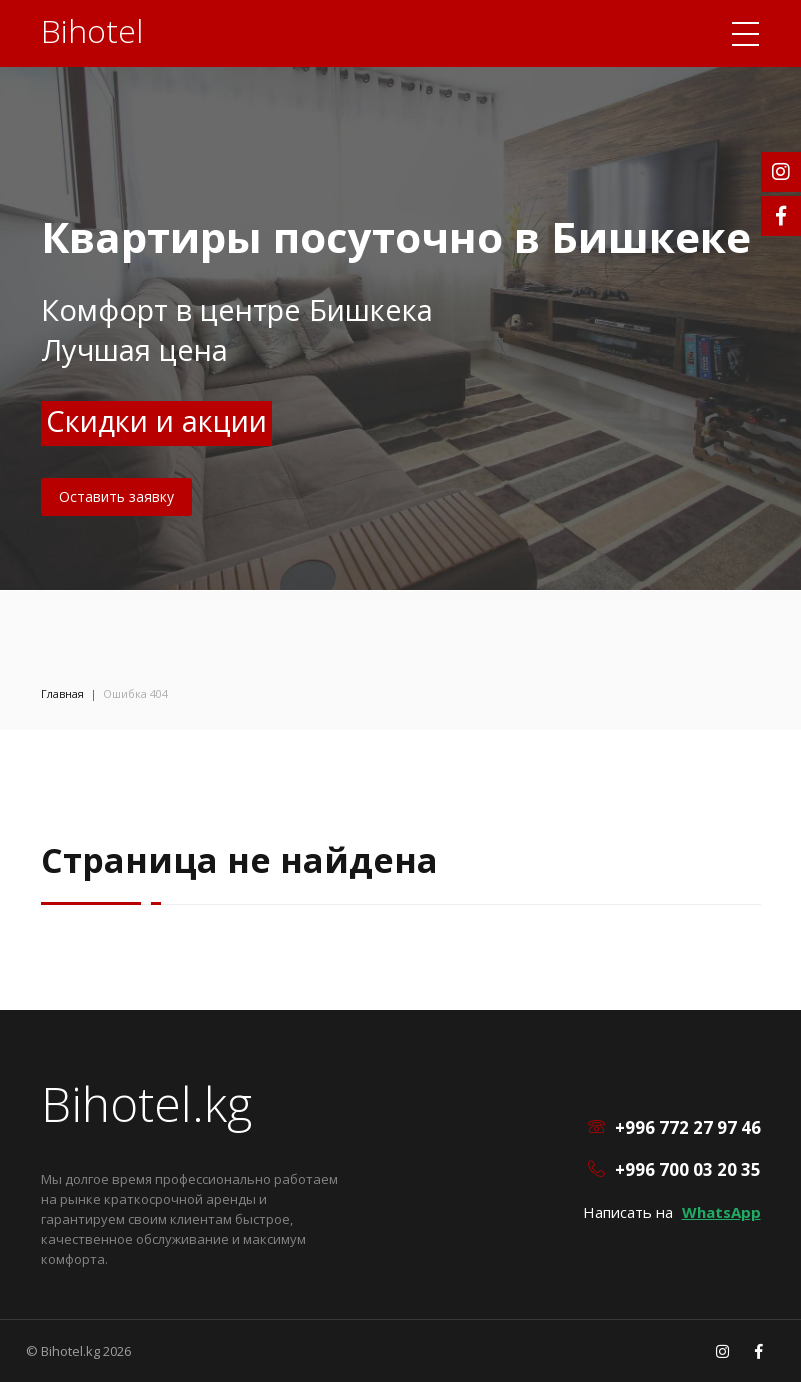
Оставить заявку (116, 496)
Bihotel (92, 30)
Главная (62, 693)
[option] (400, 295)
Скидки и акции (156, 420)
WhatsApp (721, 1212)
